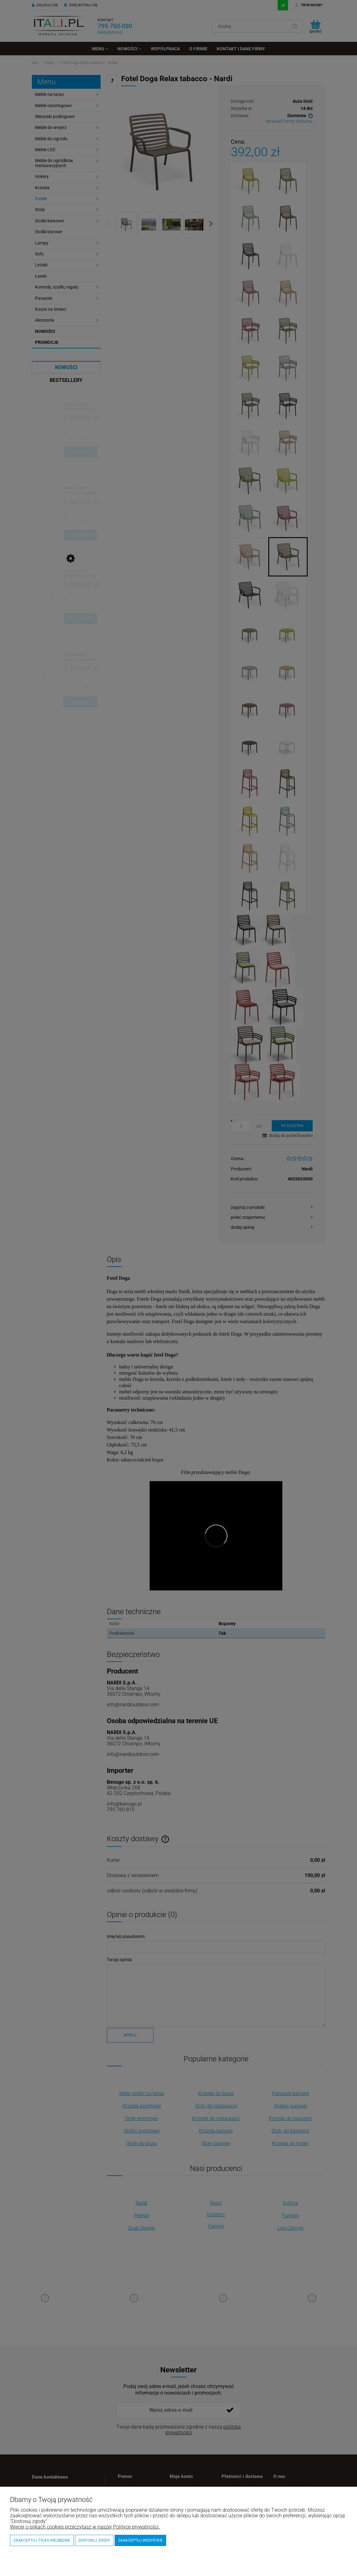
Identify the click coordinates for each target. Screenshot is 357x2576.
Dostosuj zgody (94, 2540)
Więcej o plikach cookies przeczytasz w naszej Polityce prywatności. (85, 2527)
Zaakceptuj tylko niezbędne (41, 2540)
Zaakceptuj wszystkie (140, 2540)
